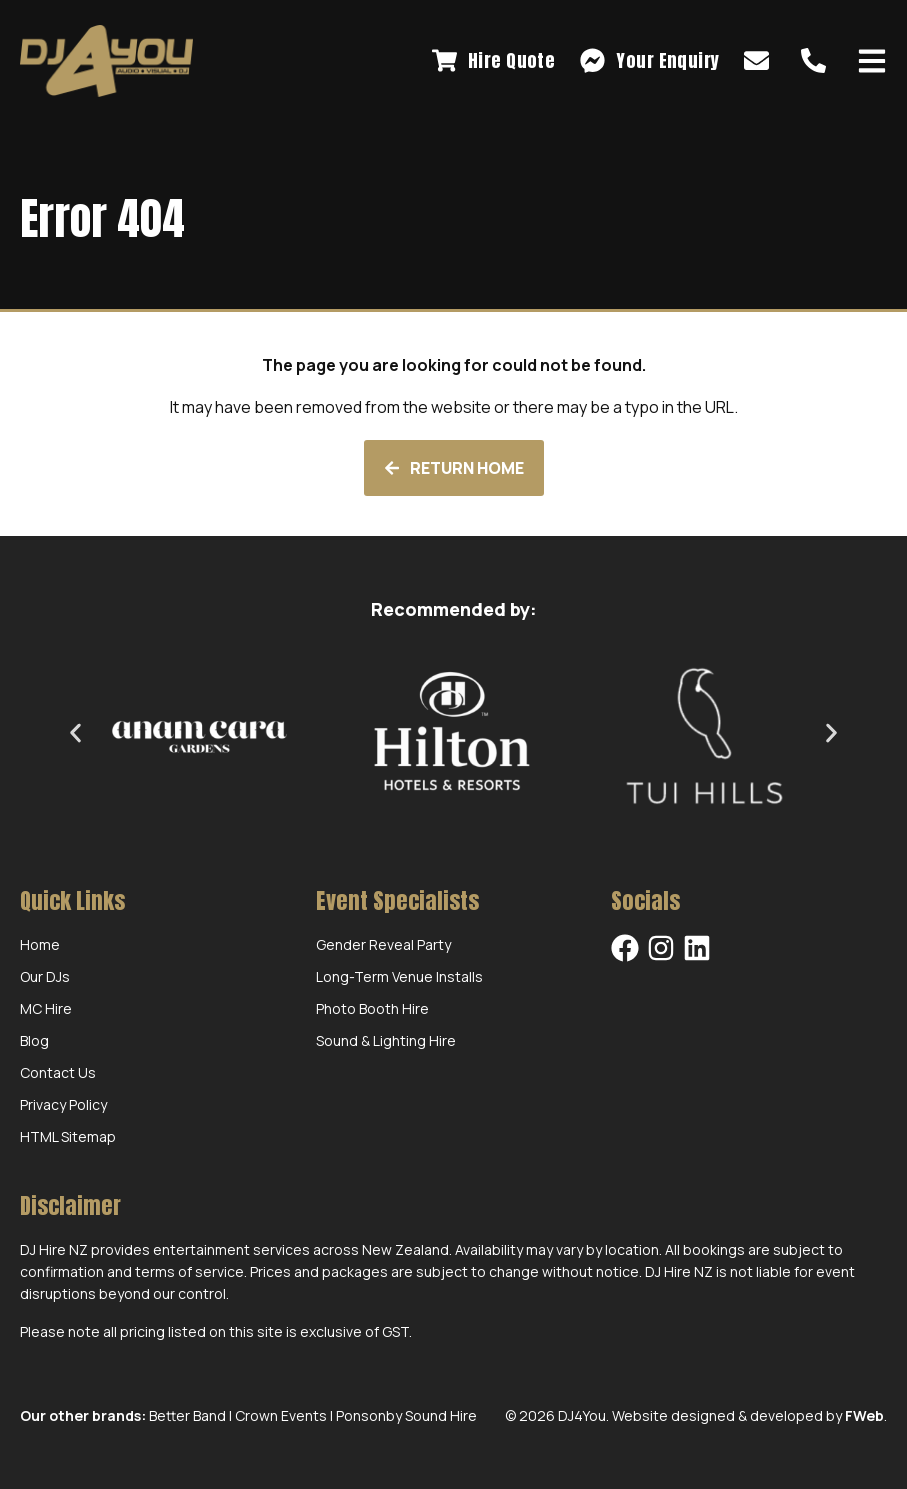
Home (40, 944)
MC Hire (46, 1008)
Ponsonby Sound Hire (406, 1415)
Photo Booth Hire (372, 1008)
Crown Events (281, 1415)
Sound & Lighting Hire (386, 1040)
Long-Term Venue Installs (399, 976)
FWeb (864, 1415)
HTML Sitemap (68, 1136)
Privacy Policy (63, 1104)
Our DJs (45, 976)
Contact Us (58, 1072)
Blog (34, 1040)
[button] (75, 732)
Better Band (187, 1415)
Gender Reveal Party (383, 944)
